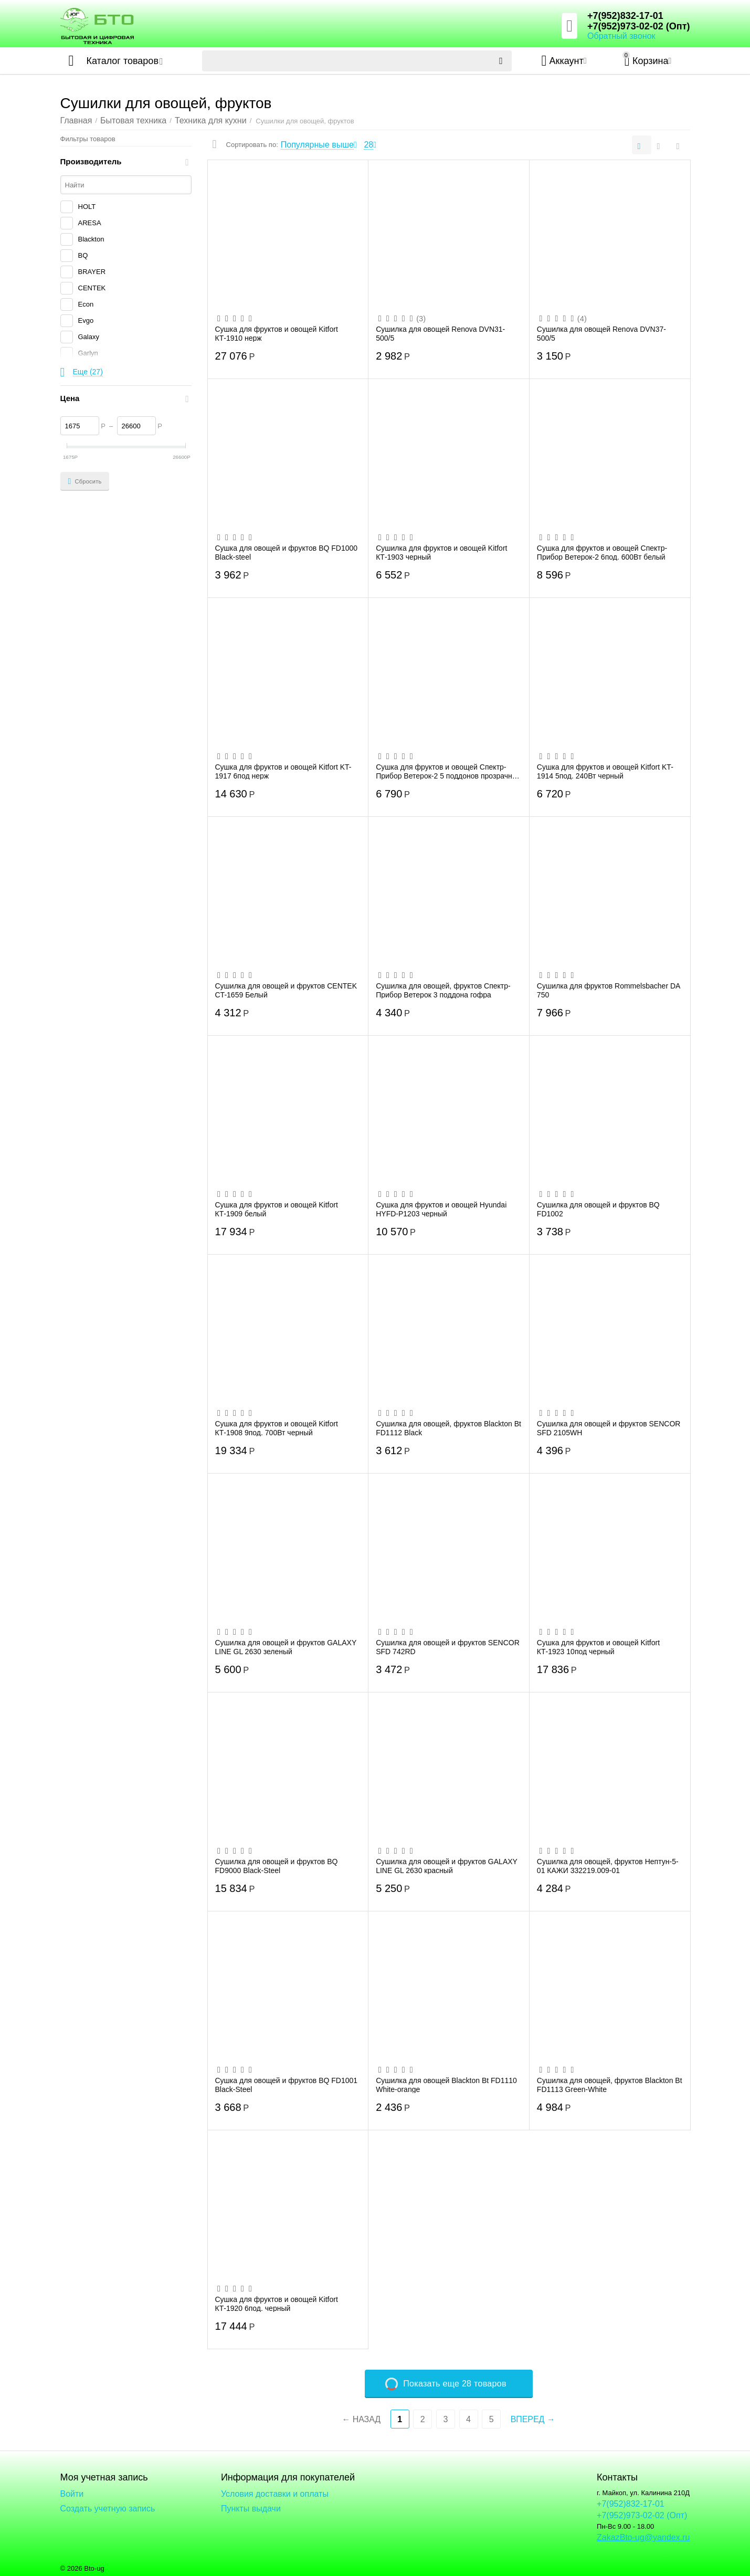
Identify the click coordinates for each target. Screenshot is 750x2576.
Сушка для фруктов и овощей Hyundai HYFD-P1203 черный (441, 1209)
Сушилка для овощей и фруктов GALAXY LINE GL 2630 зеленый (286, 1646)
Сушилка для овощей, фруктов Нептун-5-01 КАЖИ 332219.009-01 (608, 1865)
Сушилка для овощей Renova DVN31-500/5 (440, 333)
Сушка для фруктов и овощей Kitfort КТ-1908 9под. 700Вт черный (276, 1428)
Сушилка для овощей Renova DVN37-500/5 (601, 333)
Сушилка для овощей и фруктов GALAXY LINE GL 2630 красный (446, 1865)
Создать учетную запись (107, 2508)
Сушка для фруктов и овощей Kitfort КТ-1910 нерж (276, 333)
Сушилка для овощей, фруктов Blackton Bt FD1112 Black (448, 1428)
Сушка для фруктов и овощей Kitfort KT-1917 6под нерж (283, 771)
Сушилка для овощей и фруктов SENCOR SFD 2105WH (609, 1428)
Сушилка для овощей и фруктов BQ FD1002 (598, 1209)
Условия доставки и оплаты (275, 2493)
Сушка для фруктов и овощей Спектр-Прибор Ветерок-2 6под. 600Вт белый (602, 552)
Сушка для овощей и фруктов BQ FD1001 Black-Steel (286, 2084)
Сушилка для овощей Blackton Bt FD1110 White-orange (446, 2084)
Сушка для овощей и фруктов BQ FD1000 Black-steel (286, 552)
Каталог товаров (123, 61)
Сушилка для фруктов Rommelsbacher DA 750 (608, 990)
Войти (72, 2493)
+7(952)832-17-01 (625, 15)
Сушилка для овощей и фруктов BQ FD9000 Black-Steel (276, 1865)
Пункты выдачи (251, 2508)
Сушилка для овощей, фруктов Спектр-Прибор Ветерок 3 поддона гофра (443, 990)
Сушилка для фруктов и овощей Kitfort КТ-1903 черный (441, 552)
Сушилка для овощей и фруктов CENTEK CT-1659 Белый (286, 990)
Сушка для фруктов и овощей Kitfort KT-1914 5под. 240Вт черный (605, 771)
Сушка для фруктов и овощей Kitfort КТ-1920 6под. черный (276, 2303)
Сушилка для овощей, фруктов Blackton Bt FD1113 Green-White (609, 2084)
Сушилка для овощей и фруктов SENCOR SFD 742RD (448, 1646)
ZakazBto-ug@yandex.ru (643, 2537)
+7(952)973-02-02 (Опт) (638, 26)
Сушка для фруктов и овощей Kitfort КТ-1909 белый (276, 1209)
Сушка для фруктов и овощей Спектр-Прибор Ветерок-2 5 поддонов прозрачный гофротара (448, 771)
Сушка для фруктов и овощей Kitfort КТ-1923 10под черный (598, 1646)
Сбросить (85, 481)
